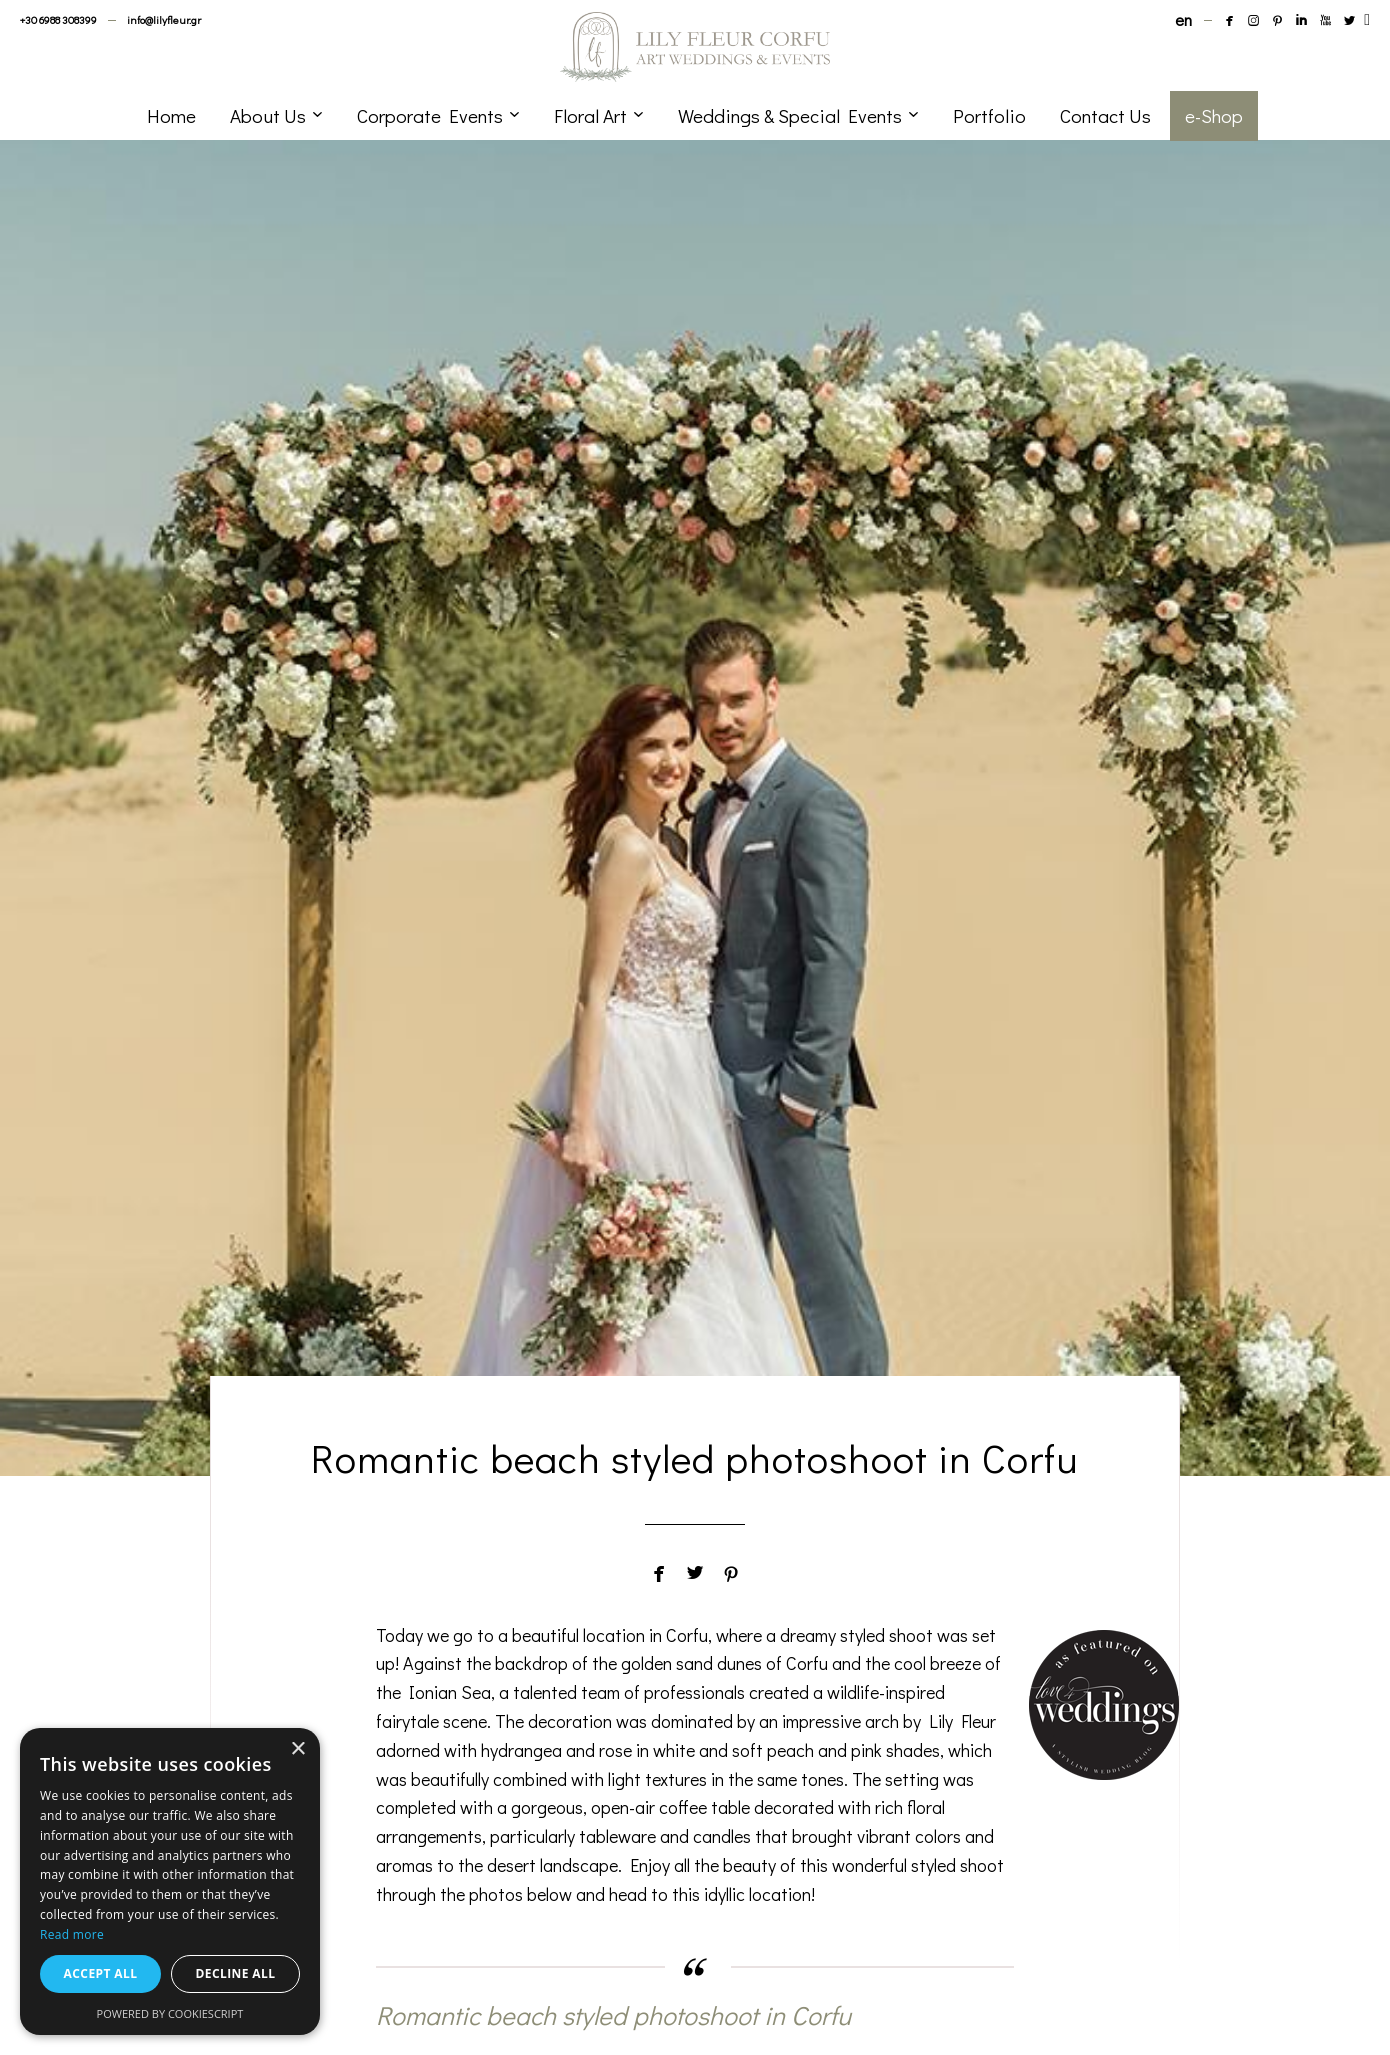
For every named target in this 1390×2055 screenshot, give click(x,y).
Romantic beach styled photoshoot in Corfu (613, 2015)
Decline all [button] (236, 1973)
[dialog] (170, 1881)
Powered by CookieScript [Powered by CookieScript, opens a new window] (170, 2013)
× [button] (297, 1749)
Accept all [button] (101, 1973)
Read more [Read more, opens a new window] (72, 1934)
